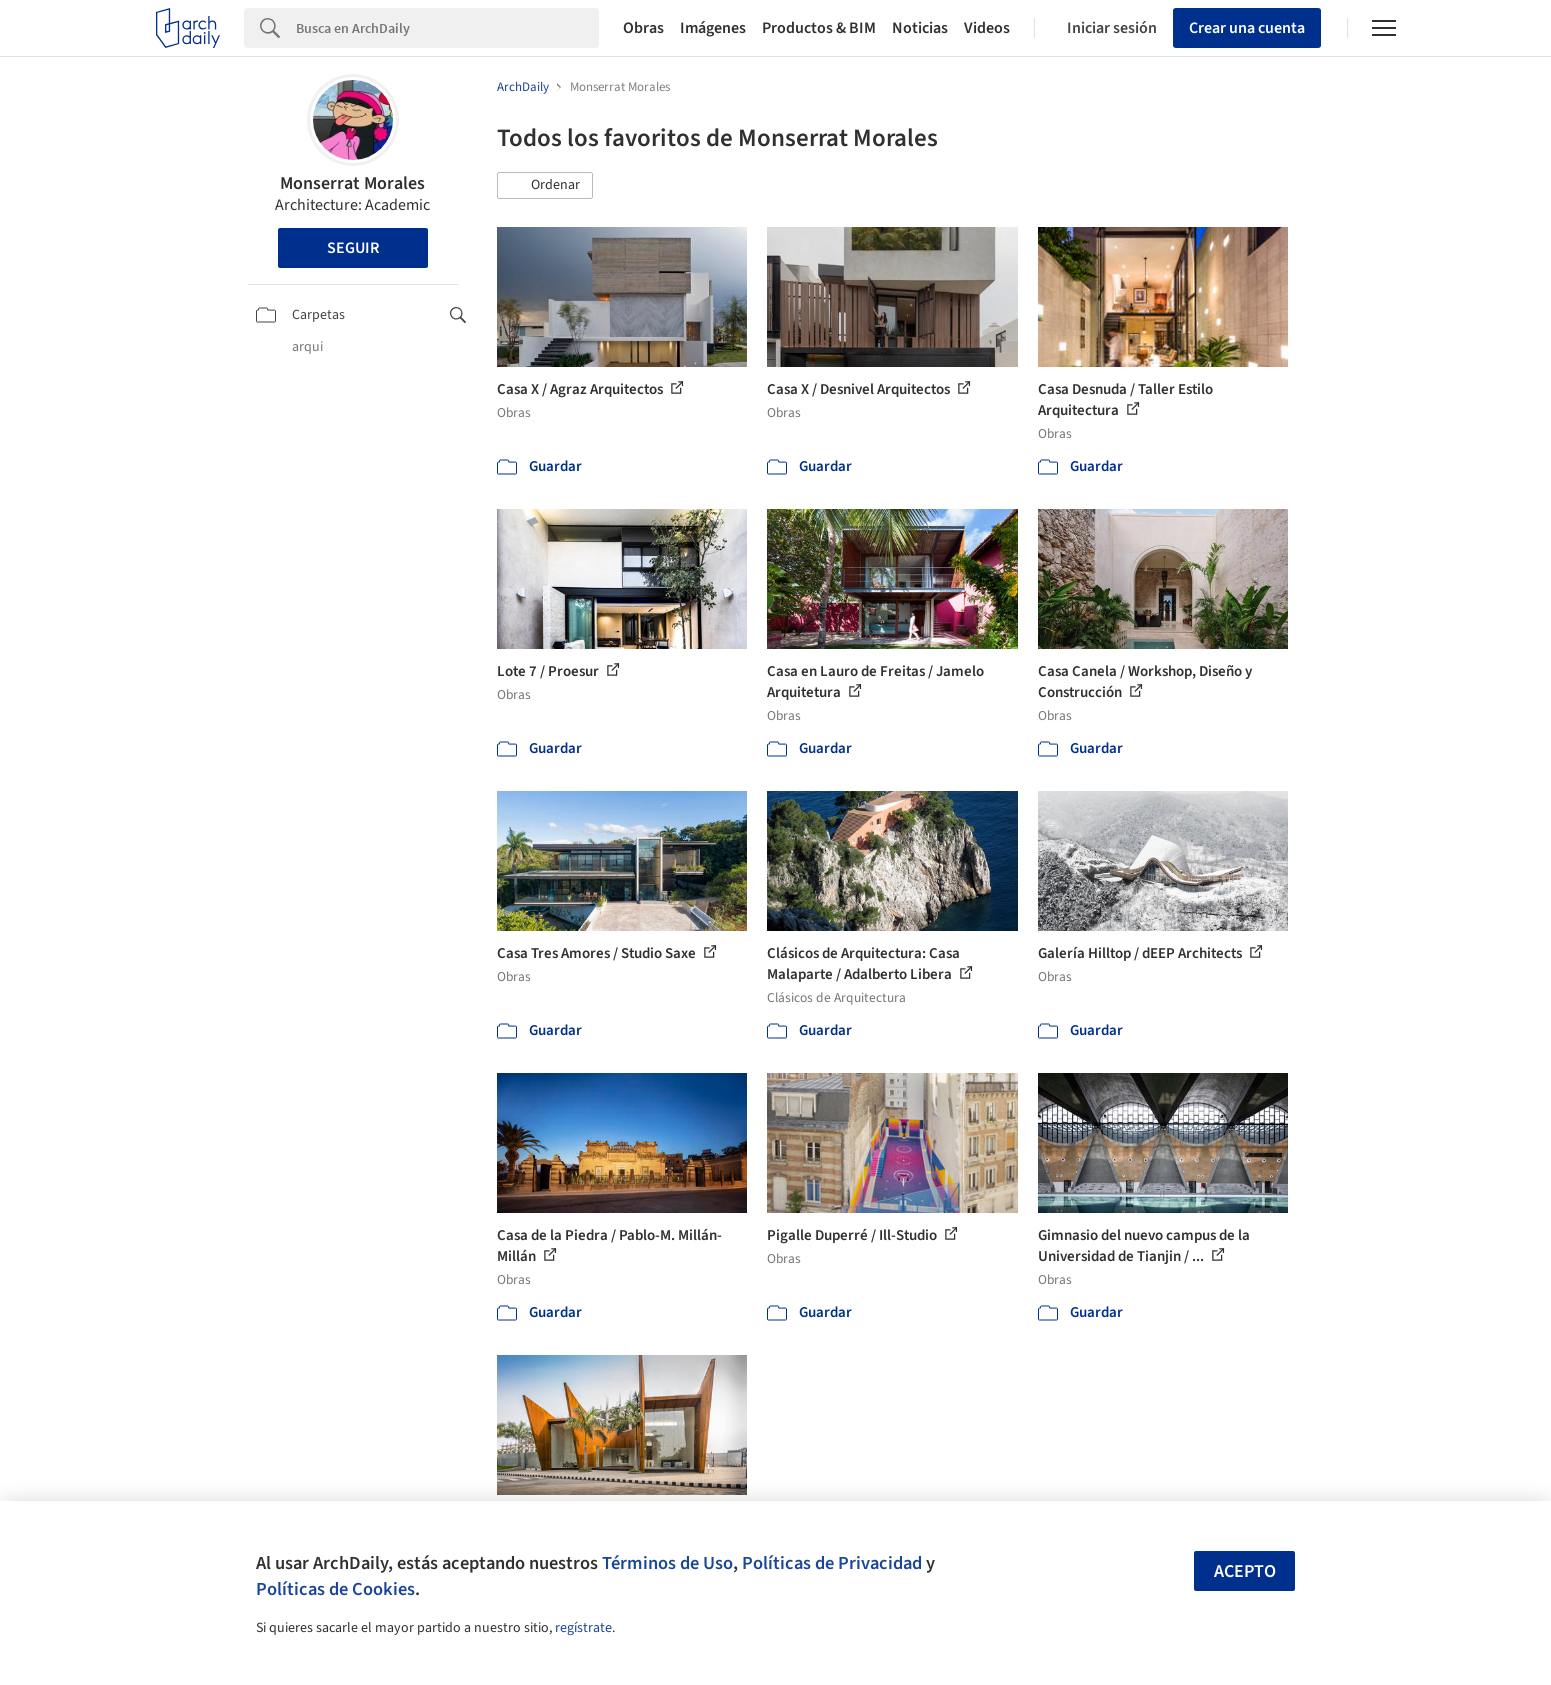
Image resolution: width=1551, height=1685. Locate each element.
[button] (545, 186)
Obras (643, 28)
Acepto (1245, 1571)
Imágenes (713, 28)
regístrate (583, 1628)
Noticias (920, 28)
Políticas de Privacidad (832, 1563)
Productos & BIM (819, 28)
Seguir (353, 248)
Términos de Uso (667, 1563)
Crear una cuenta (1247, 28)
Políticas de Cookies (335, 1589)
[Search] (447, 28)
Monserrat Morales (352, 183)
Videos (987, 28)
